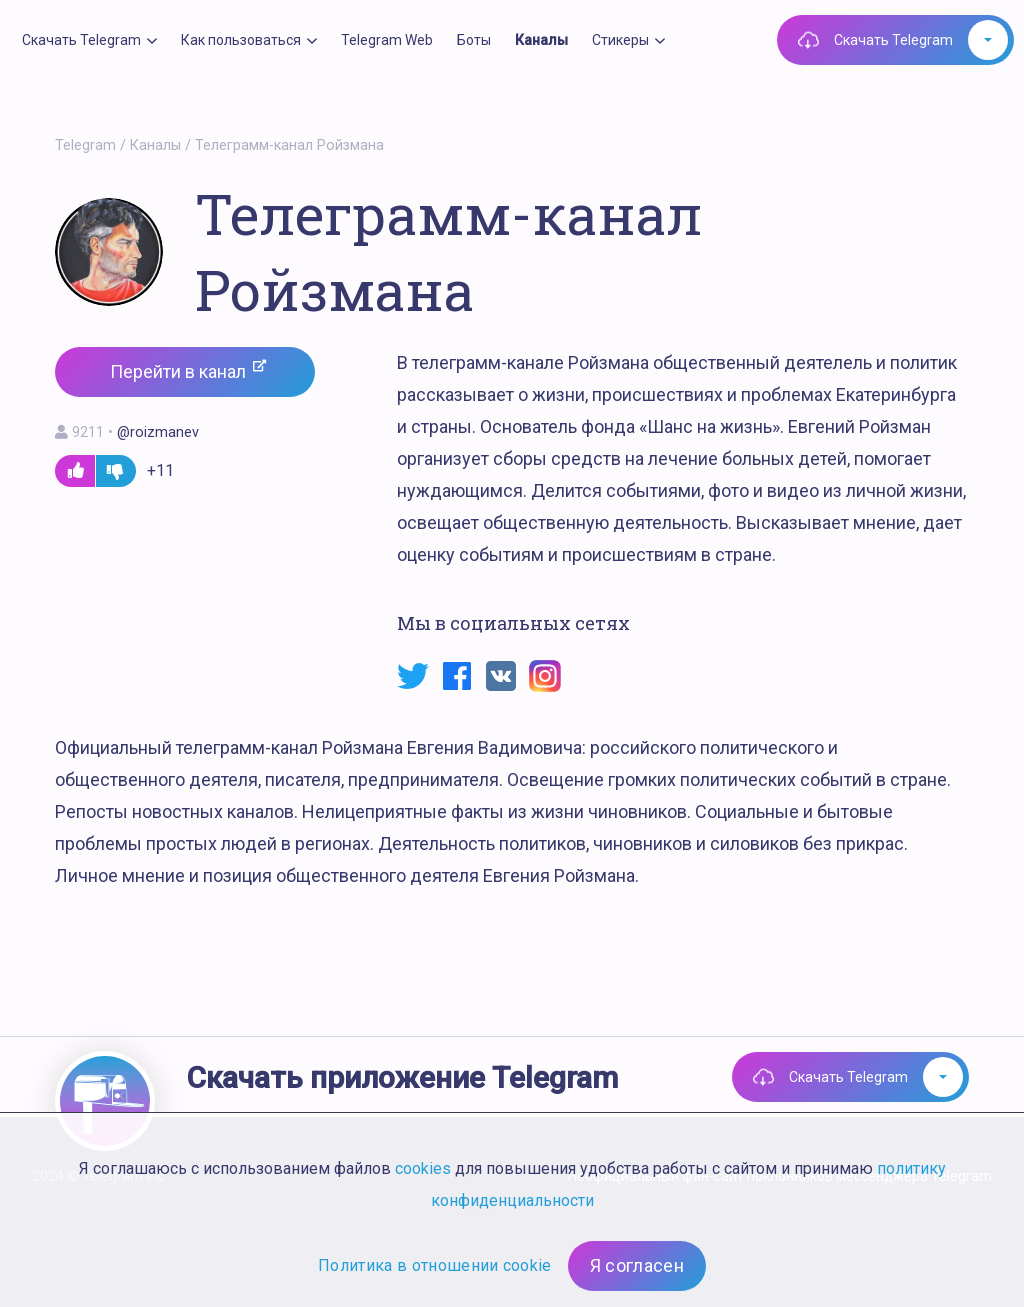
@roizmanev (158, 432)
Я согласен (637, 1265)
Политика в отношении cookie (435, 1265)
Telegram (85, 145)
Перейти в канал (188, 371)
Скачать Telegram (893, 40)
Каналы (155, 145)
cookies (423, 1168)
